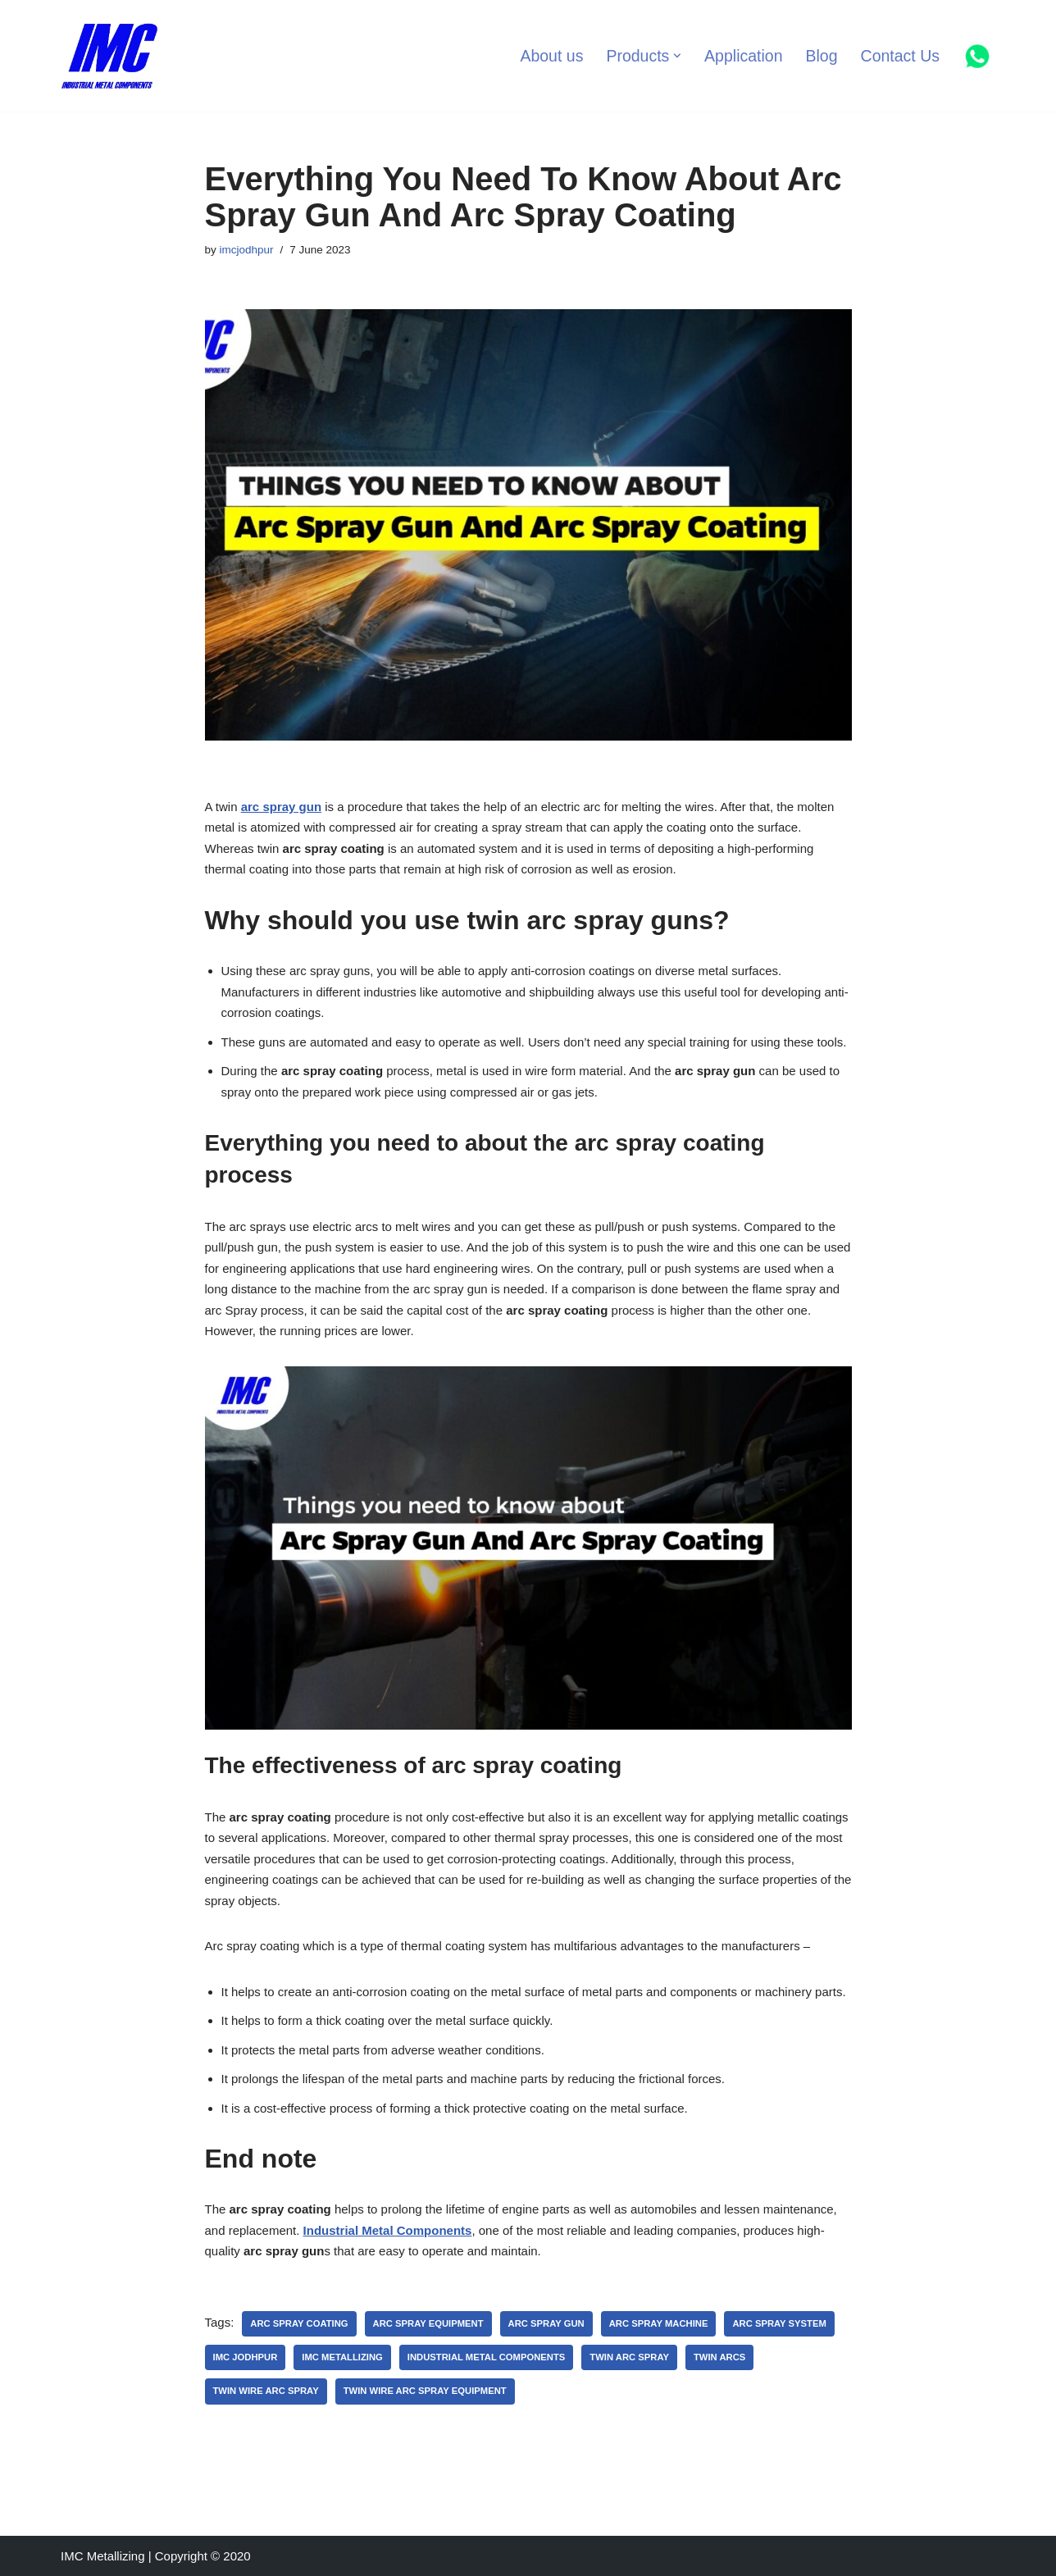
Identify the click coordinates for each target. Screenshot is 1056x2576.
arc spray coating (299, 2323)
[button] (677, 56)
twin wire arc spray (266, 2391)
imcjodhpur (247, 250)
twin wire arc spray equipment (425, 2391)
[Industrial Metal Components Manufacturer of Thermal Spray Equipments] (110, 56)
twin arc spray (629, 2357)
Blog (822, 56)
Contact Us (900, 56)
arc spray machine (658, 2323)
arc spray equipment (428, 2323)
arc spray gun (281, 807)
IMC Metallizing (342, 2357)
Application (743, 56)
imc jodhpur (245, 2357)
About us (551, 56)
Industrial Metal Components (486, 2357)
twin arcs (719, 2357)
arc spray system (779, 2323)
